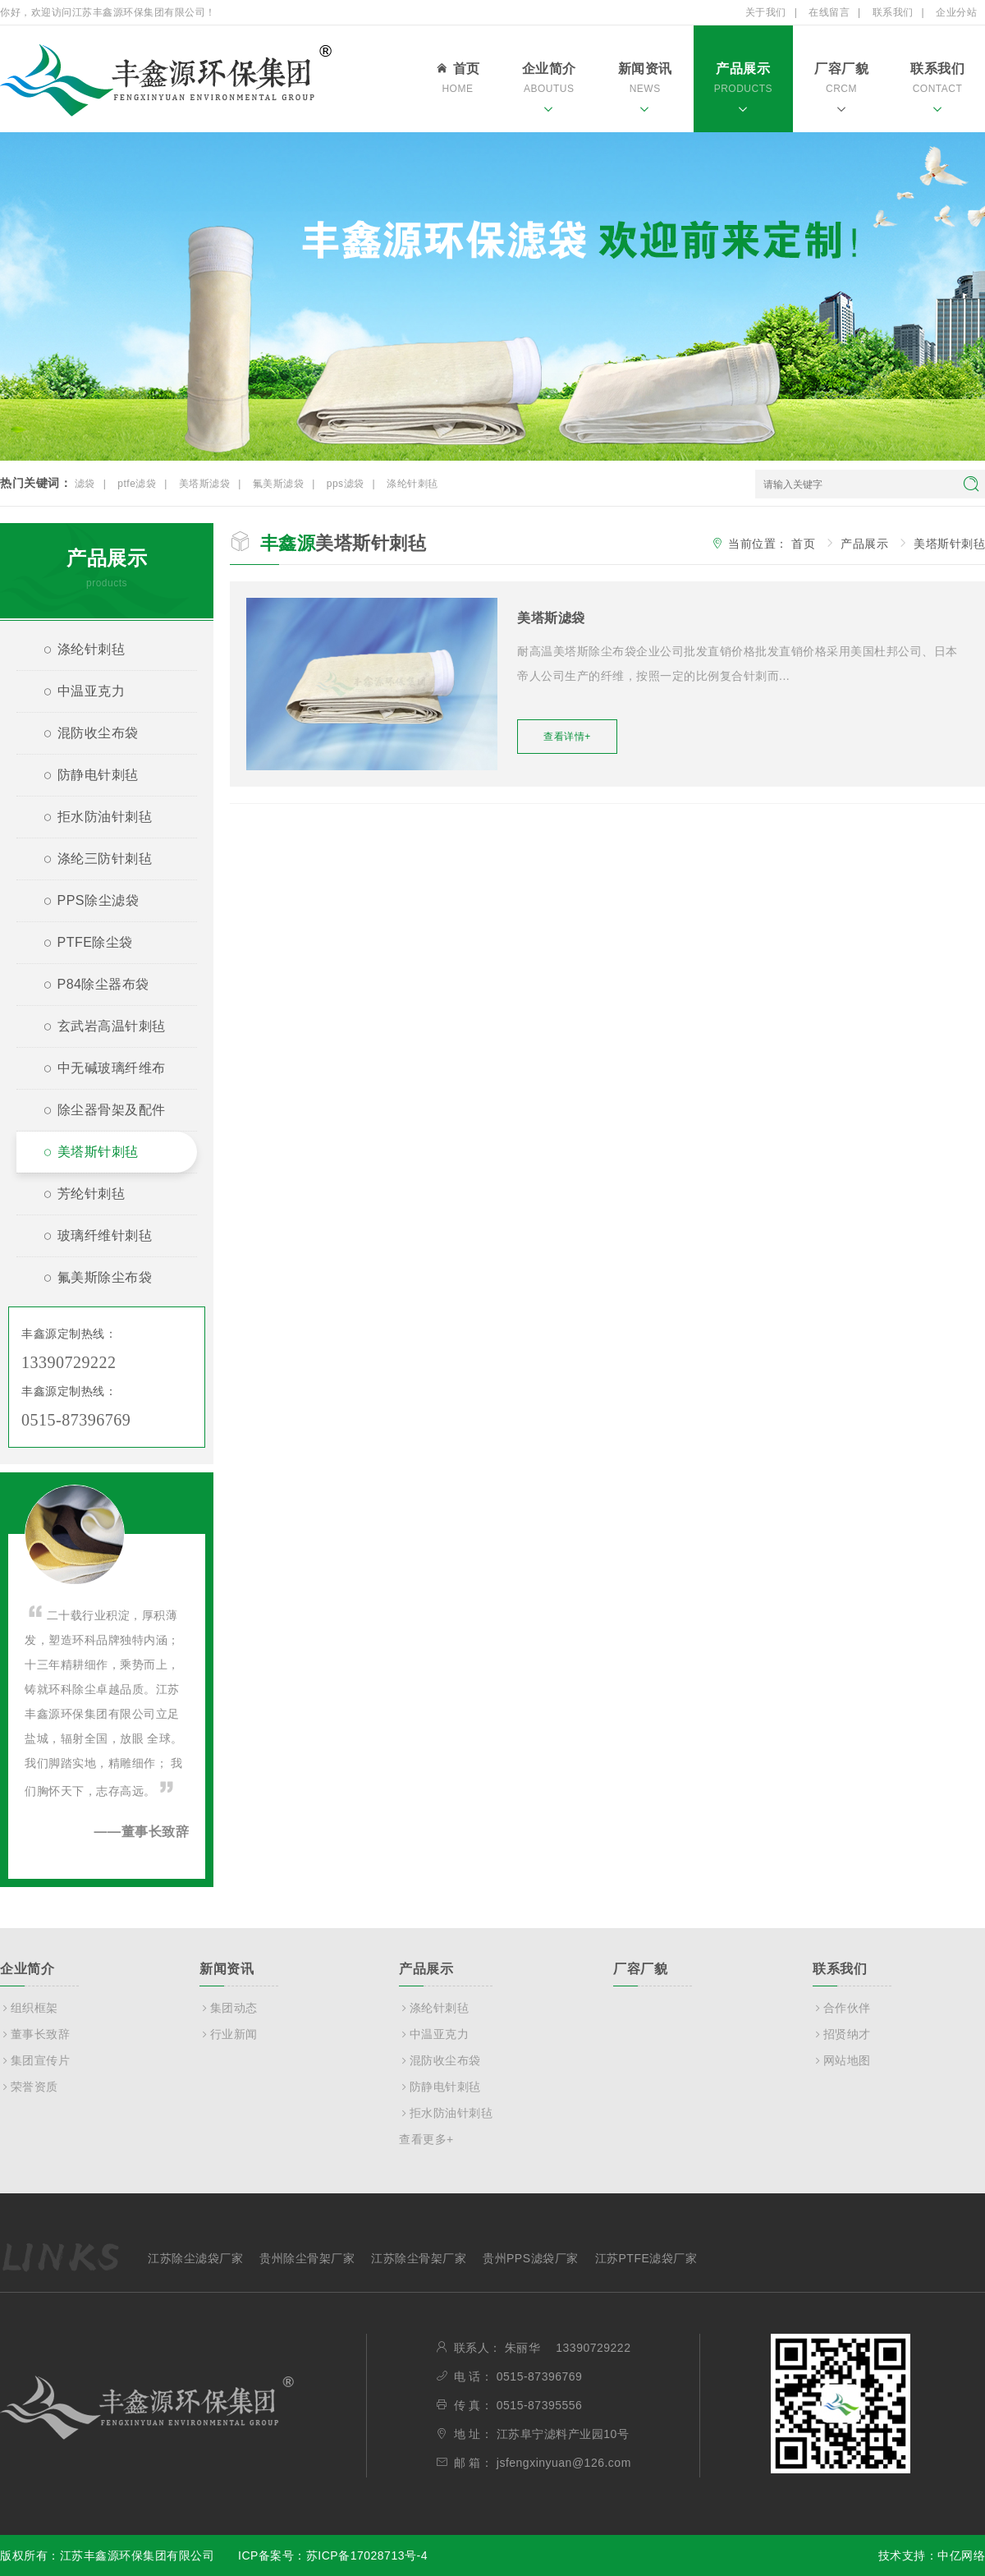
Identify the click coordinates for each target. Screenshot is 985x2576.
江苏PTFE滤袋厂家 (646, 2258)
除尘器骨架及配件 (98, 1112)
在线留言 (829, 12)
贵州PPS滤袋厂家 (531, 2258)
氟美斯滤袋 (279, 483)
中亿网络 (961, 2555)
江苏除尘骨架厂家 (418, 2258)
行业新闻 (228, 2034)
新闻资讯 (645, 90)
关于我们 (765, 12)
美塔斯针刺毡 (84, 1154)
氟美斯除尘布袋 (91, 1279)
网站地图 (842, 2060)
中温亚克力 (77, 693)
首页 (457, 80)
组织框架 (29, 2007)
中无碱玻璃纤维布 (98, 1070)
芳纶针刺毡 (77, 1196)
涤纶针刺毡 (412, 483)
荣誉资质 (29, 2086)
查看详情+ (567, 736)
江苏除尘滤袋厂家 (195, 2258)
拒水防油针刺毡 (91, 819)
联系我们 (893, 12)
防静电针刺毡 (84, 777)
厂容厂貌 (841, 90)
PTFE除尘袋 (81, 944)
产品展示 (743, 90)
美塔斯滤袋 (205, 483)
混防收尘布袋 (84, 735)
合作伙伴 (842, 2007)
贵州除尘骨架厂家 (307, 2258)
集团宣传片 (35, 2060)
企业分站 (956, 12)
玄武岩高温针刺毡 (98, 1028)
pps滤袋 (345, 483)
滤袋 (85, 483)
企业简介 (549, 90)
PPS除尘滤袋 (84, 902)
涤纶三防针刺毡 (91, 861)
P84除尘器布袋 (89, 986)
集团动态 (228, 2007)
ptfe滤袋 (136, 483)
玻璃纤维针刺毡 (91, 1237)
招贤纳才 (842, 2034)
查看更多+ (426, 2139)
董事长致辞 (35, 2034)
